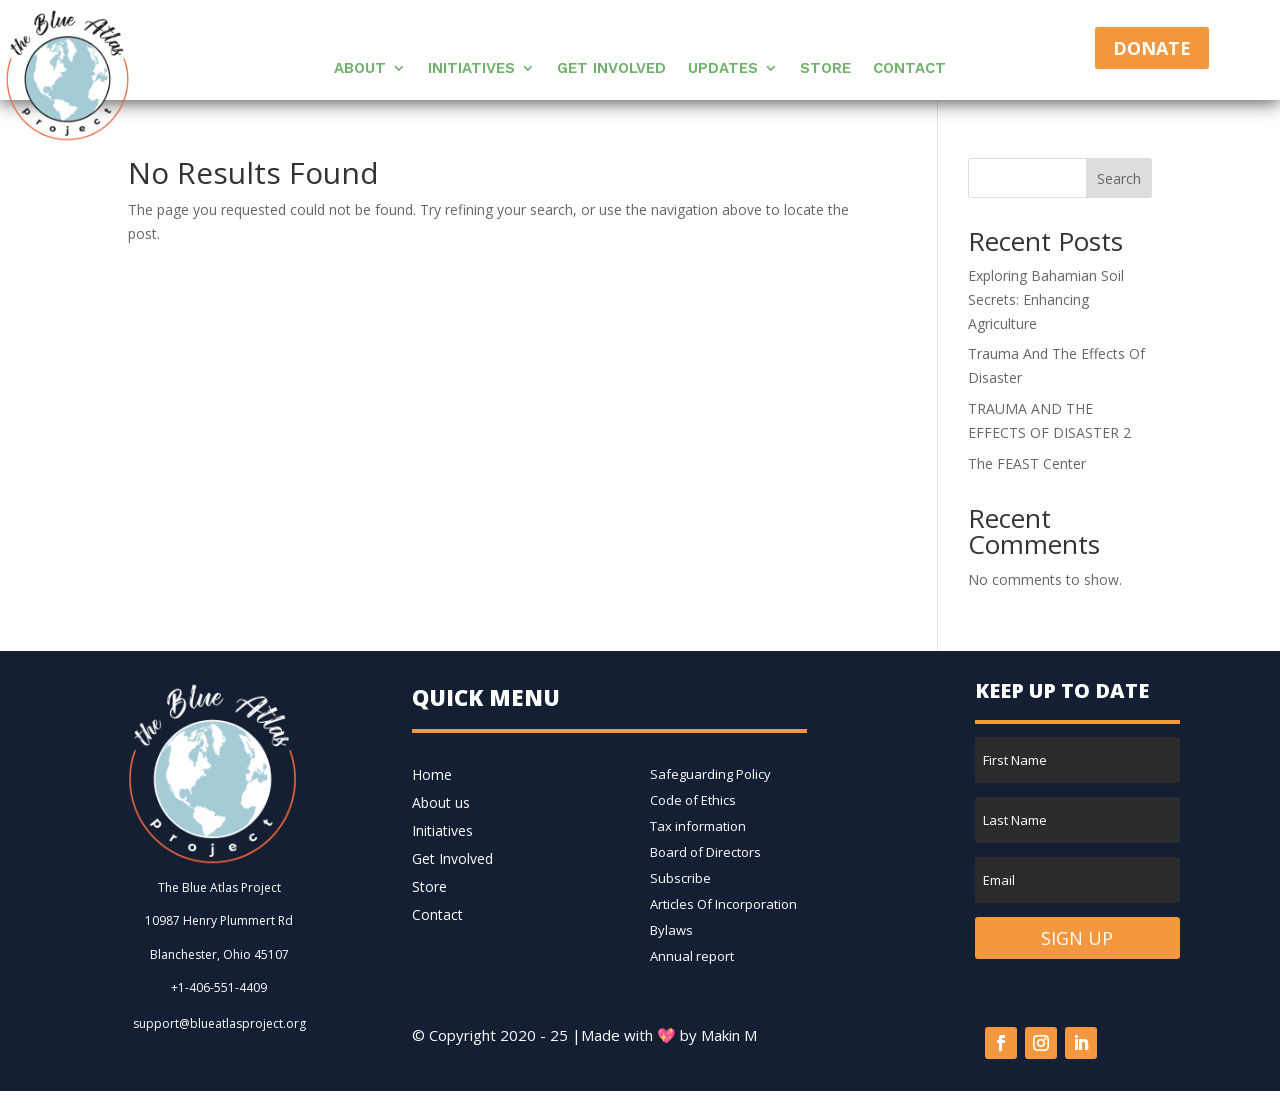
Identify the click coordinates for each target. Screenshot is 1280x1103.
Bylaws (671, 930)
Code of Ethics (693, 800)
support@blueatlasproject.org (219, 1023)
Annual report (692, 956)
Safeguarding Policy (710, 774)
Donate (1152, 48)
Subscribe (680, 878)
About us (441, 802)
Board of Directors (705, 852)
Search (1119, 178)
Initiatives (471, 69)
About (360, 69)
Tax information (698, 826)
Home (432, 774)
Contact (909, 69)
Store (825, 69)
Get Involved (611, 69)
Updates (723, 69)
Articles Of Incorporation (723, 904)
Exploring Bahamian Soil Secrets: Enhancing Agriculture (1046, 299)
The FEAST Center (1027, 463)
